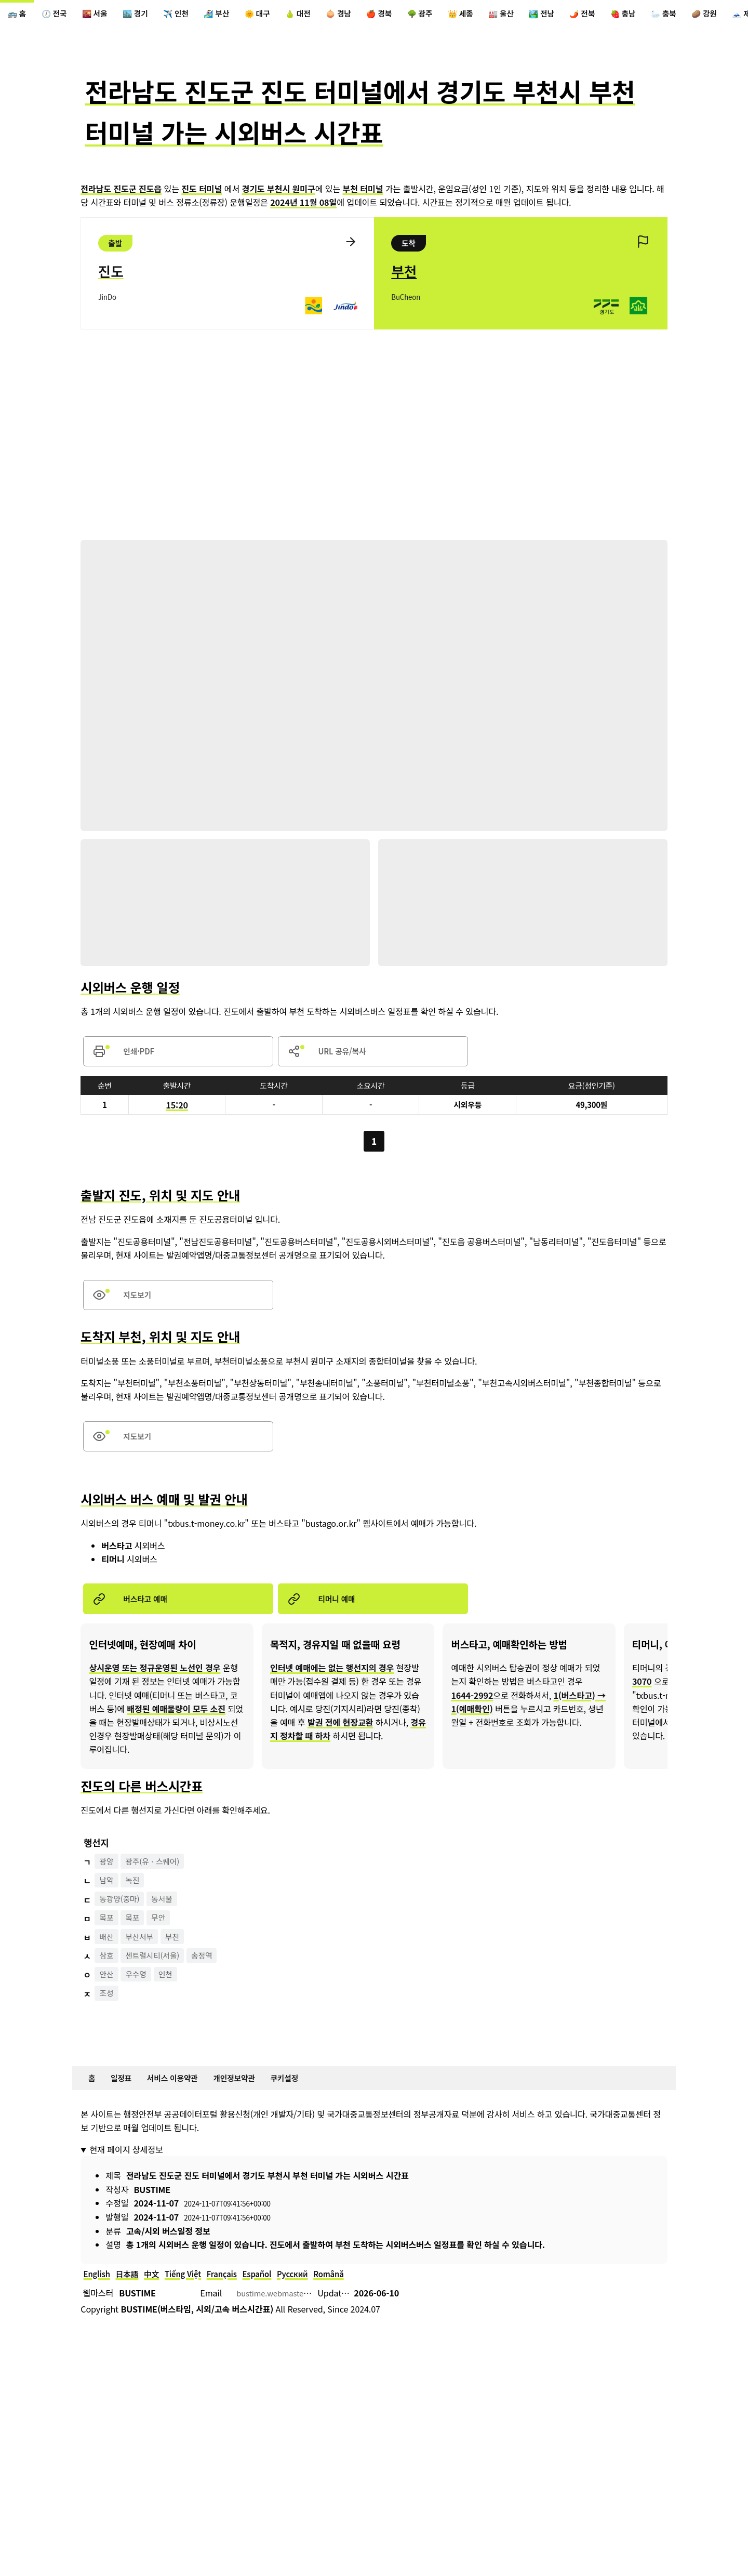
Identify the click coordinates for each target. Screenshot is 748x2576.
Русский (312, 2297)
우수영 (139, 1995)
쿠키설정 (303, 2099)
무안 (164, 1938)
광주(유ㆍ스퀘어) (158, 1880)
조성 (107, 2013)
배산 (107, 1957)
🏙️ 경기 (149, 14)
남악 (107, 1900)
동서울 (168, 1918)
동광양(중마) (122, 1918)
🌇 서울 (104, 14)
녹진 (135, 1900)
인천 (172, 1995)
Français (235, 2297)
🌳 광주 (461, 14)
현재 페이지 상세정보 (126, 2171)
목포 (107, 1938)
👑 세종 (506, 14)
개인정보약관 (249, 2099)
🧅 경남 (372, 14)
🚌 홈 (18, 14)
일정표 (125, 2099)
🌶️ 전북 (640, 14)
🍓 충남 (685, 14)
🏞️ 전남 (595, 14)
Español (274, 2297)
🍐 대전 (327, 14)
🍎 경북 (417, 14)
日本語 (131, 2297)
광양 (107, 1880)
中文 (158, 2297)
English (98, 2297)
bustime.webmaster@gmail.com (298, 2317)
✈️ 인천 (193, 14)
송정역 (212, 1976)
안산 (107, 1995)
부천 (179, 1957)
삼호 (107, 1976)
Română (352, 2297)
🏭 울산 (551, 14)
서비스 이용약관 (181, 2099)
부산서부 (143, 1957)
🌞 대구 (283, 14)
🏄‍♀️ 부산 (238, 14)
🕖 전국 (59, 14)
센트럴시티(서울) (158, 1976)
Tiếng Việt (192, 2297)
